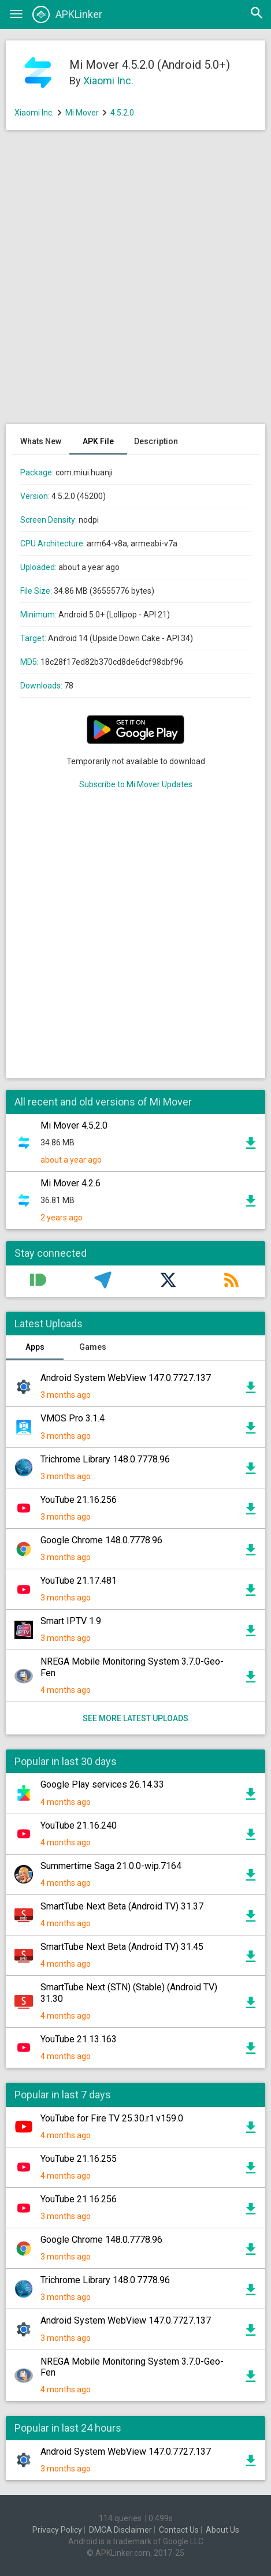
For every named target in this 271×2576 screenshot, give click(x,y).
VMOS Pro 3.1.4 (72, 1418)
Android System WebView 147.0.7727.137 (125, 1377)
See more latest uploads (135, 1718)
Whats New (40, 441)
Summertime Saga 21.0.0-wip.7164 (110, 1865)
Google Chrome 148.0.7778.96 (101, 1540)
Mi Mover (82, 112)
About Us (222, 2529)
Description (156, 441)
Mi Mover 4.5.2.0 (73, 1125)
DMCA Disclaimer (120, 2529)
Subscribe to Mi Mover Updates (135, 784)
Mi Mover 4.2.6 (70, 1183)
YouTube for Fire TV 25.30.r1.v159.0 (111, 2118)
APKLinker (67, 14)
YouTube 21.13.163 (78, 2039)
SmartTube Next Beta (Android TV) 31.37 (121, 1906)
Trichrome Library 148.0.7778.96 (105, 1459)
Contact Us (179, 2529)
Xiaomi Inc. (108, 81)
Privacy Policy (57, 2529)
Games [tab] (92, 1347)
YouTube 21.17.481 (78, 1580)
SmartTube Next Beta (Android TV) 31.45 (121, 1946)
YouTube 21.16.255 (78, 2158)
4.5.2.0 (122, 112)
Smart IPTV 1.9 (70, 1620)
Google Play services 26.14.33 (102, 1784)
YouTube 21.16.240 (78, 1825)
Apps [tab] (34, 1347)
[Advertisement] (135, 282)
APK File (98, 441)
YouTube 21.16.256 (78, 1499)
